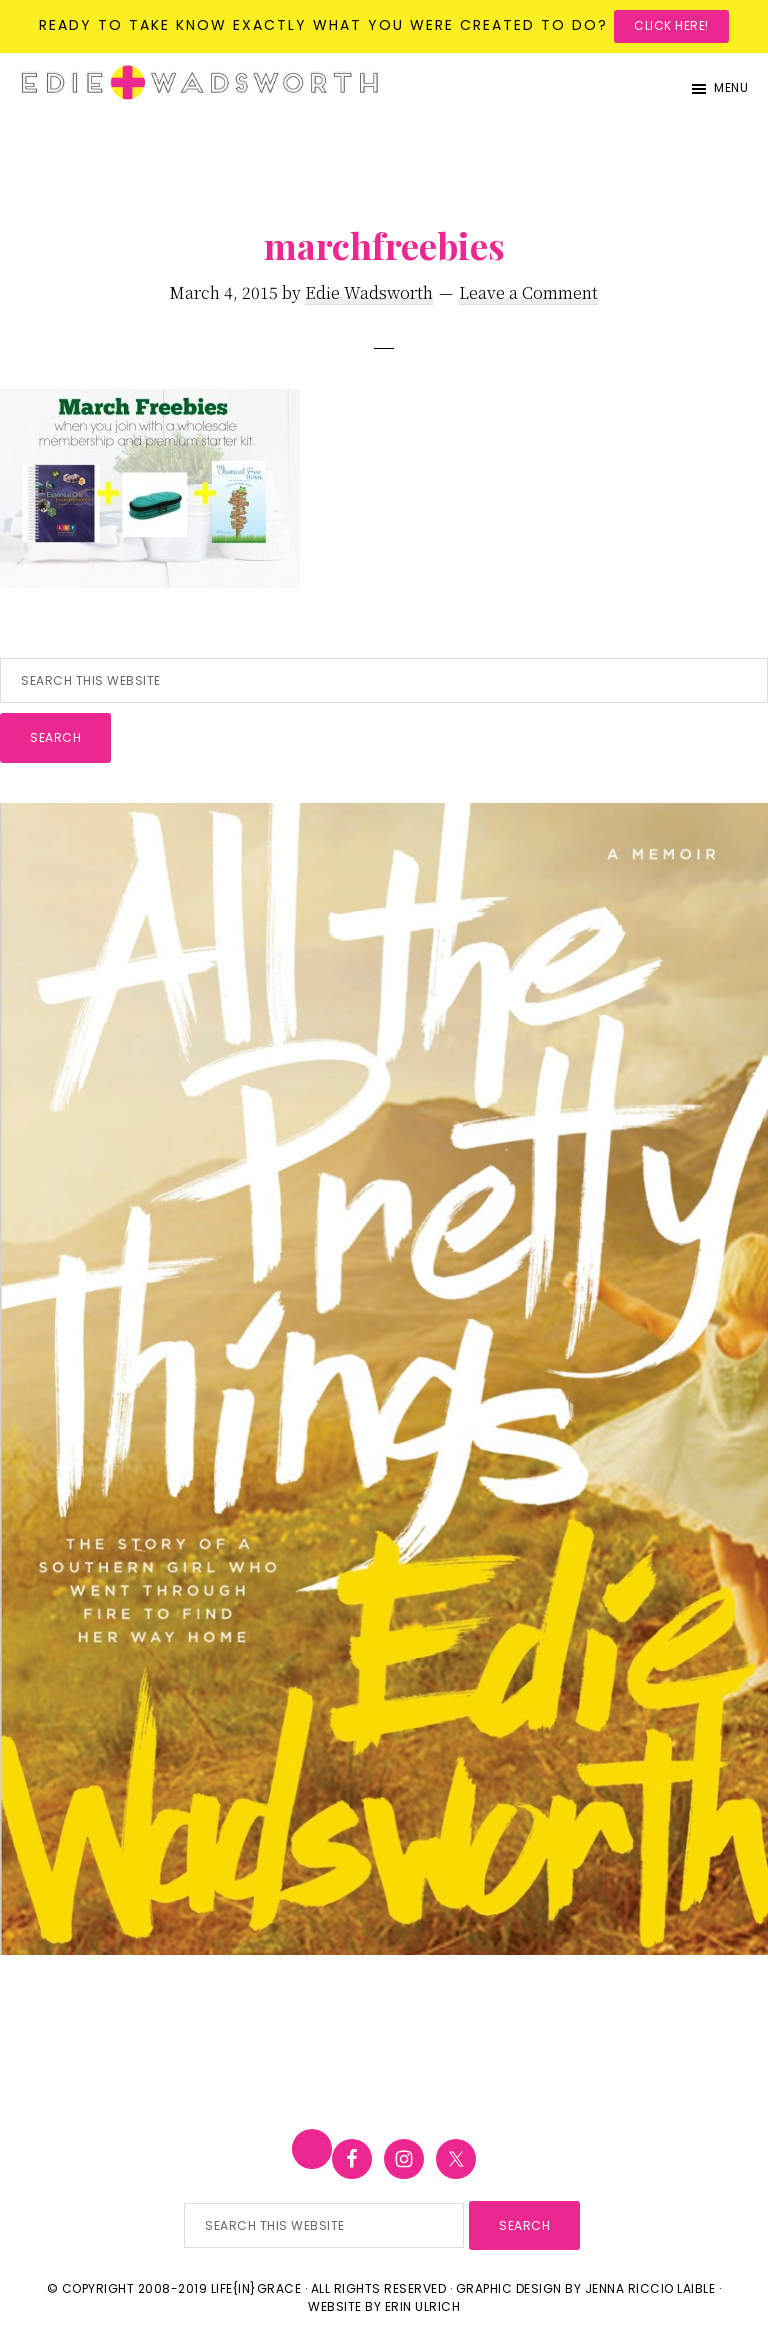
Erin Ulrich (423, 2306)
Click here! (671, 25)
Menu (731, 87)
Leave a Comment (528, 292)
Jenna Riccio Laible (650, 2288)
